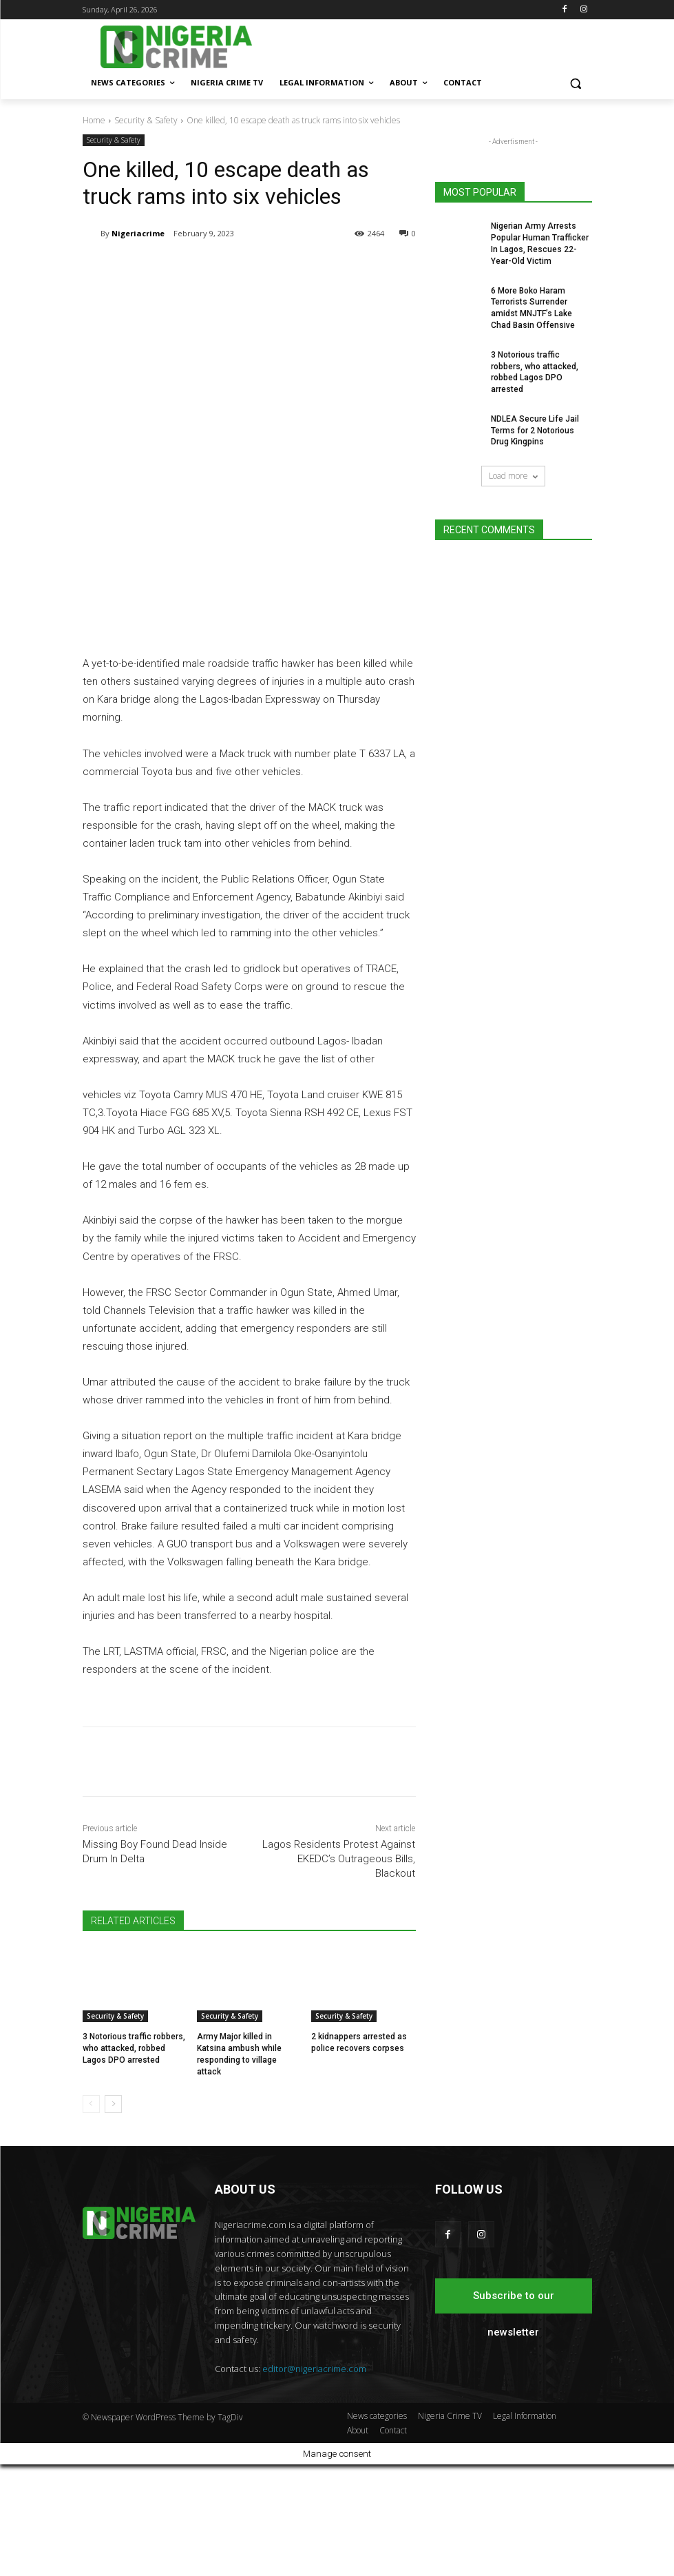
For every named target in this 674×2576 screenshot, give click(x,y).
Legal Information (524, 2527)
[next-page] (113, 2216)
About (357, 2542)
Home (94, 120)
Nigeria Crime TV (450, 2527)
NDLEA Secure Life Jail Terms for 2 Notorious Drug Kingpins (535, 430)
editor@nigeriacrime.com (314, 2479)
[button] (576, 83)
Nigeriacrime (138, 233)
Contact (393, 2542)
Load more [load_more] (513, 476)
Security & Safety (146, 120)
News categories (377, 2527)
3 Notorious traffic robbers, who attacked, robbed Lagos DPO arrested (134, 2159)
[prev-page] (91, 2216)
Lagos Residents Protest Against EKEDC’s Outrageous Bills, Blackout (338, 1970)
